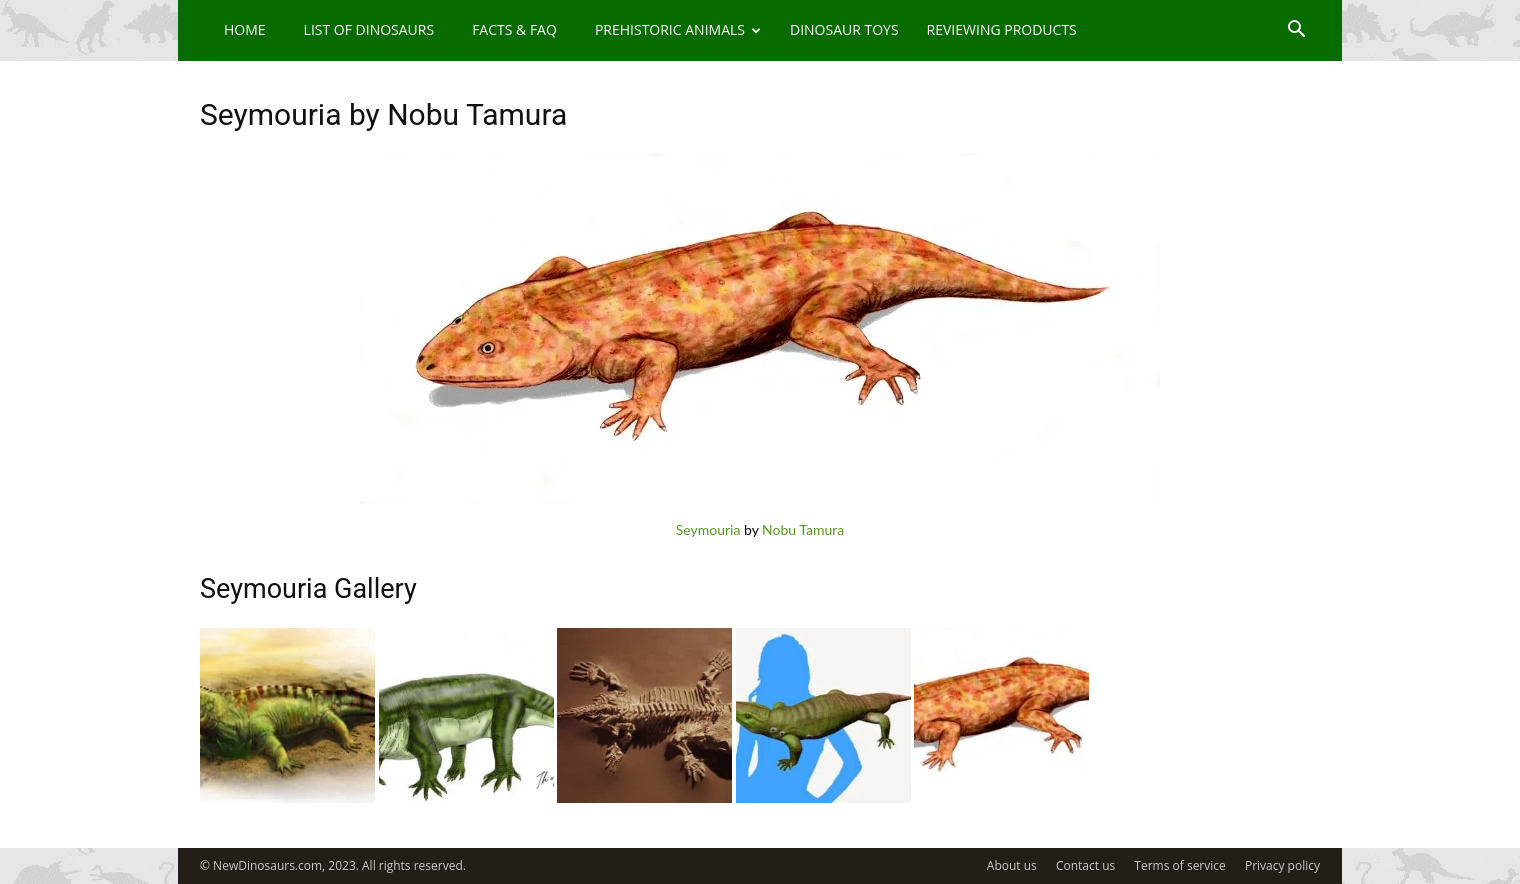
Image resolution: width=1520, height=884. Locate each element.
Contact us (1085, 865)
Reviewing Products (1002, 29)
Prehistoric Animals (678, 29)
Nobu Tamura (803, 529)
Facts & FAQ (514, 29)
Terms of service (1179, 865)
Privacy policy (1282, 865)
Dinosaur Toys (844, 29)
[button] (1296, 31)
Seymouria (708, 529)
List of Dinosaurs (369, 29)
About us (1012, 865)
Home (245, 29)
